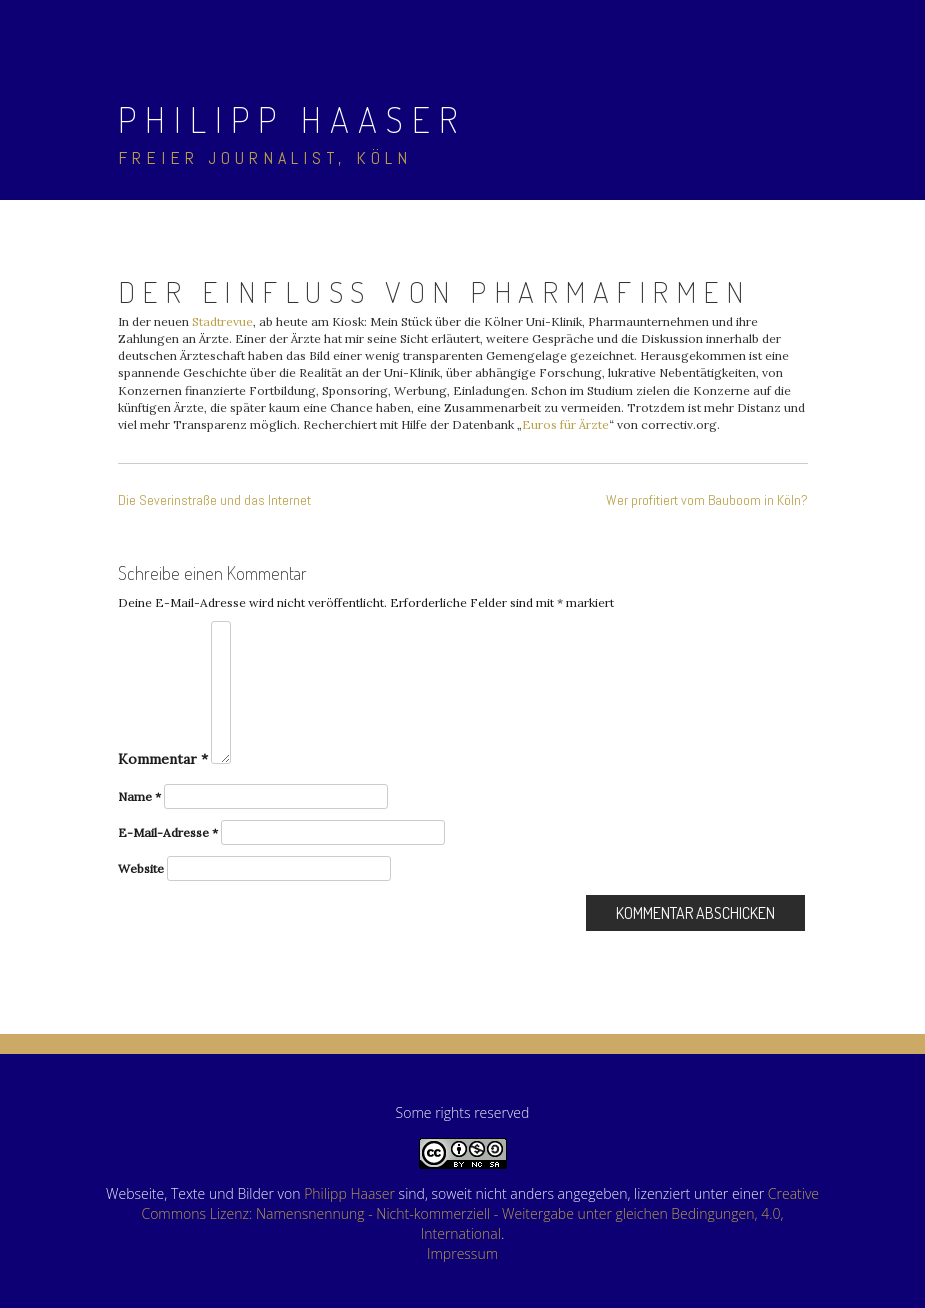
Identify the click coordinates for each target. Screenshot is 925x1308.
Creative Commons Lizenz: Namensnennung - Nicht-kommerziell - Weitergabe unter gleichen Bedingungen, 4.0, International (480, 1213)
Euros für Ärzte (565, 424)
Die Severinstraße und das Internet (214, 500)
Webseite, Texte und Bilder (190, 1193)
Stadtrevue (222, 321)
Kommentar (163, 759)
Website (141, 868)
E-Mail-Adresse (168, 832)
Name (139, 796)
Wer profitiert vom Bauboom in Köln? (707, 500)
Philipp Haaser (292, 119)
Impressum (462, 1253)
